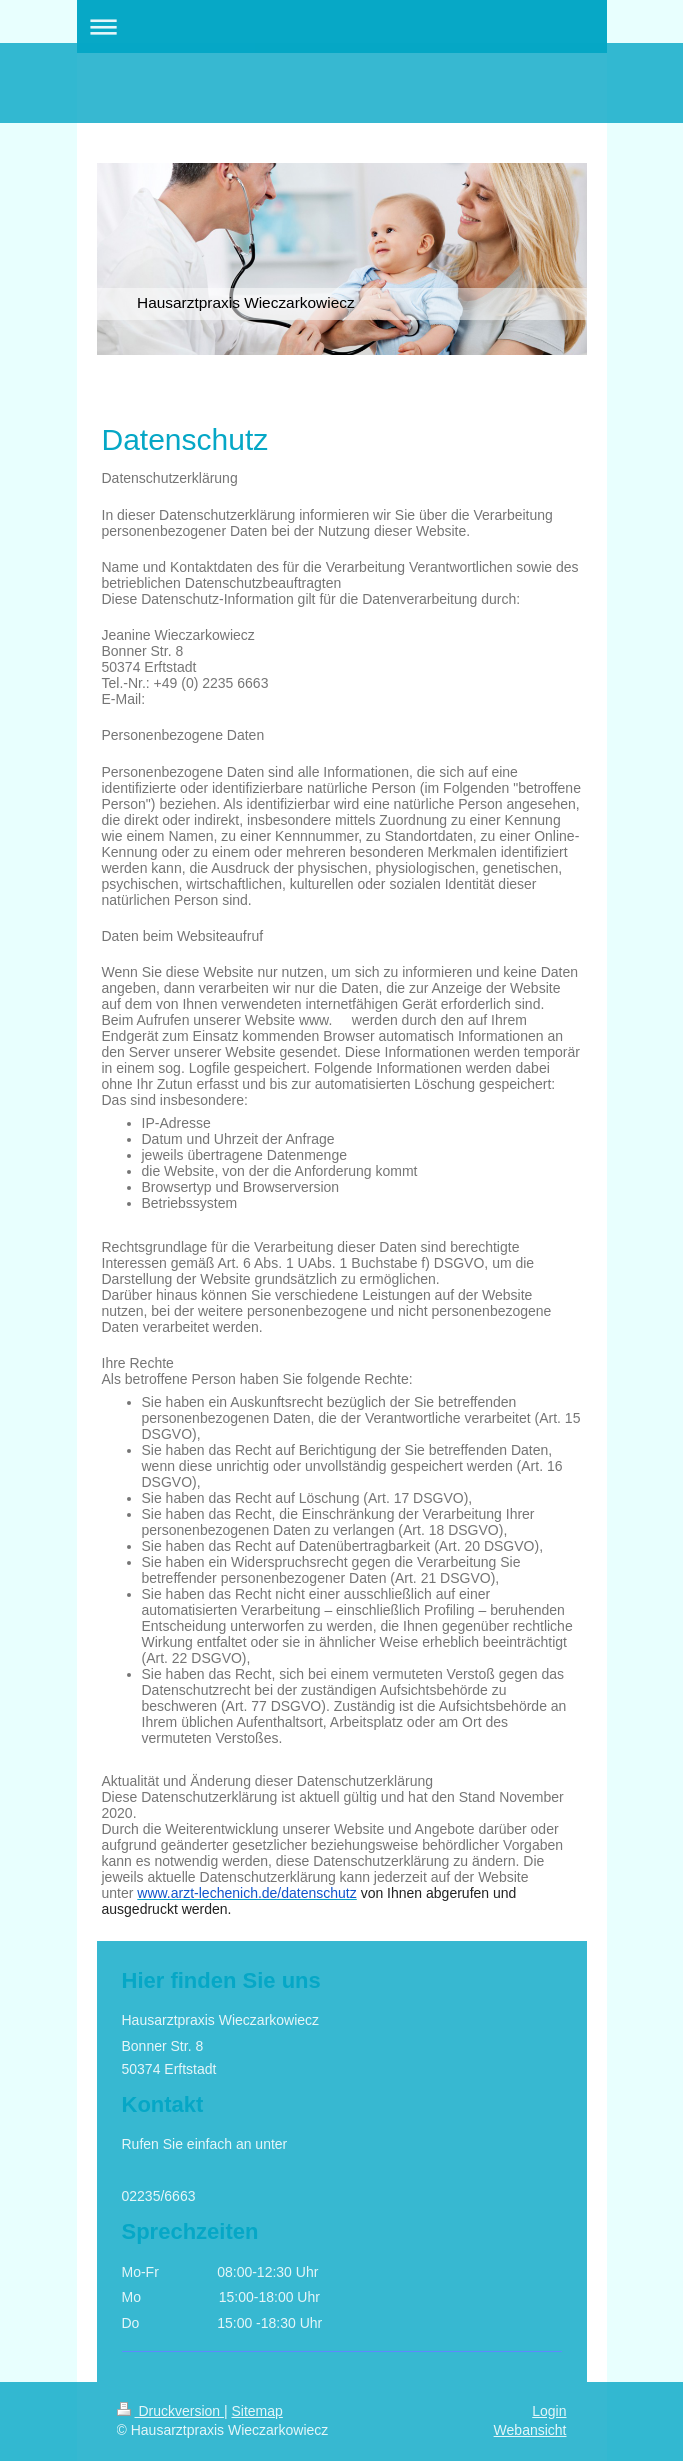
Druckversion (170, 2411)
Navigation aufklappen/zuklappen (342, 26)
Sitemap (257, 2411)
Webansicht (530, 2430)
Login (549, 2411)
